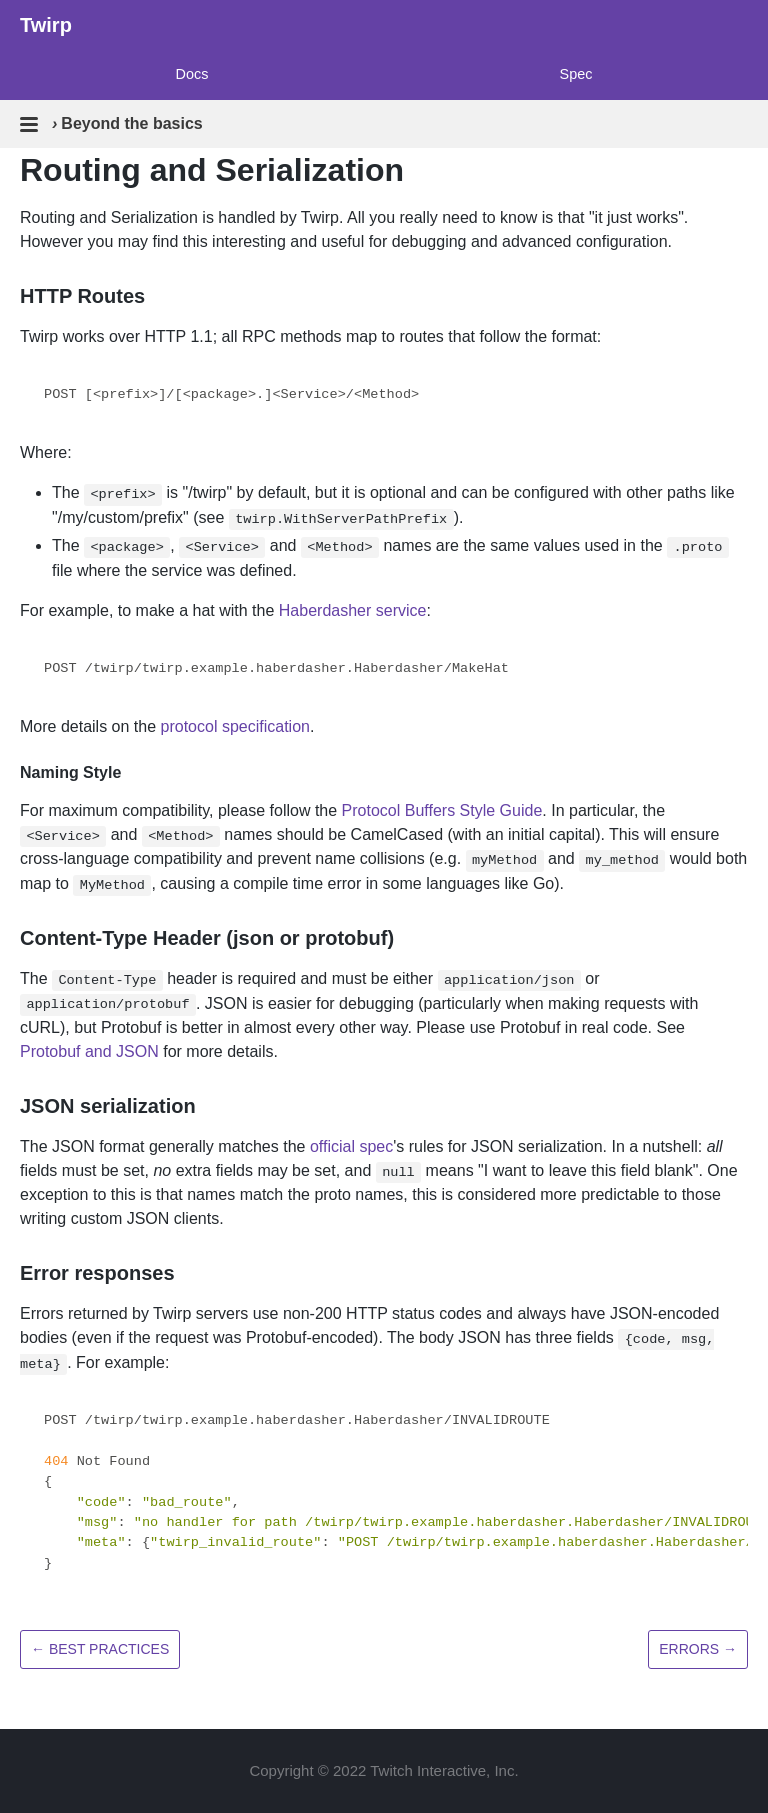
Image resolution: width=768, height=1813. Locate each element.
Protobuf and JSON (89, 1051)
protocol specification (235, 726)
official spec (351, 1146)
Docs (192, 74)
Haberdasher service (353, 610)
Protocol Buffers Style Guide (442, 810)
